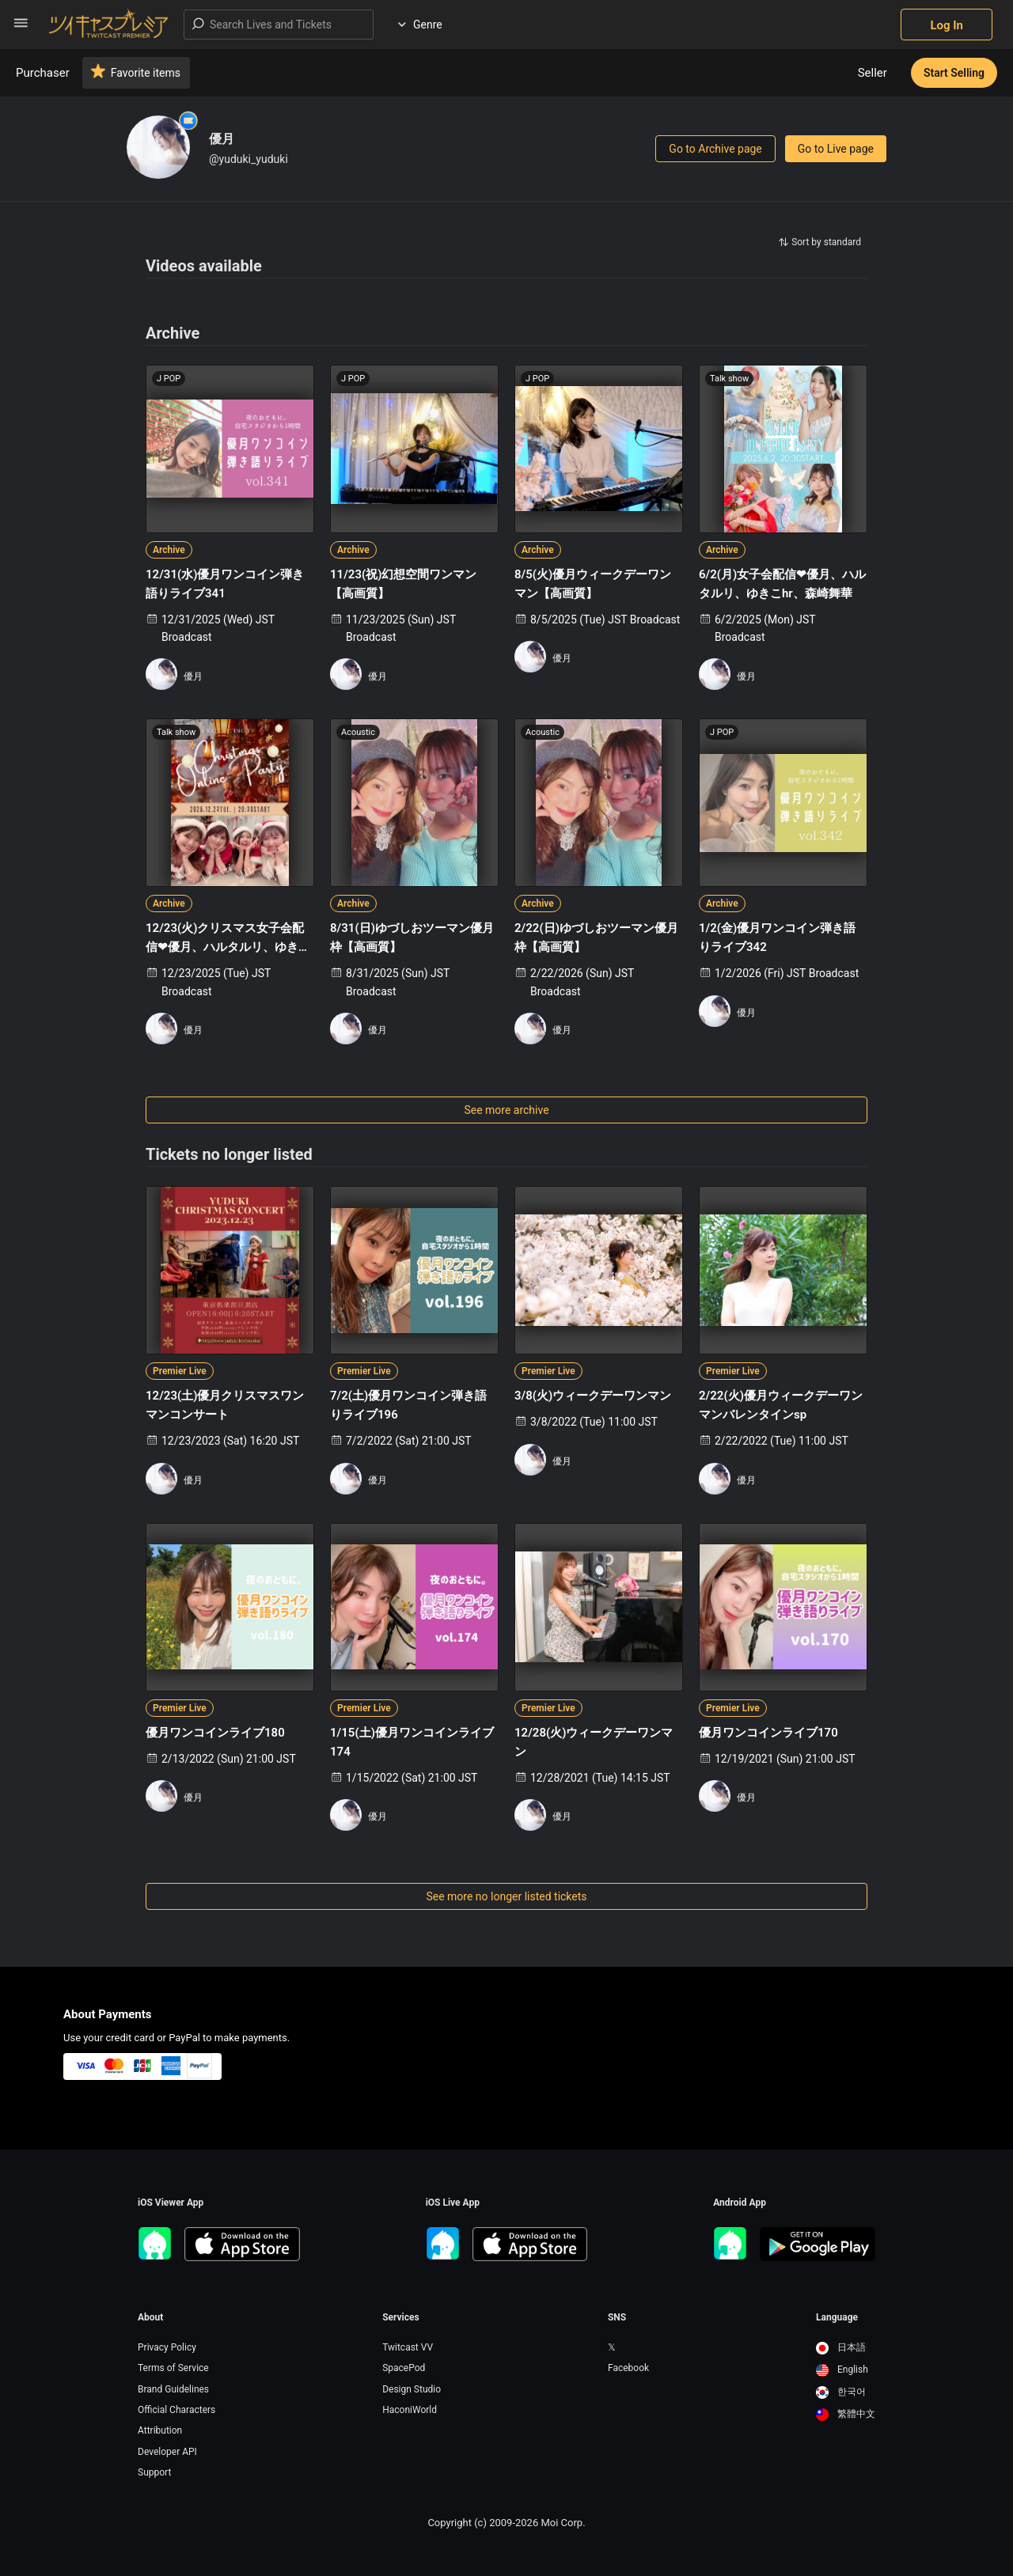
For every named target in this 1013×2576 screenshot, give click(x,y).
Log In (946, 25)
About (150, 2317)
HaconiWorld (409, 2409)
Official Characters (176, 2409)
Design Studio (411, 2389)
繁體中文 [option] (845, 2413)
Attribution (160, 2430)
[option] (845, 2348)
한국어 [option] (841, 2391)
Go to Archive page (715, 148)
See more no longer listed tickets (506, 1896)
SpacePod (403, 2367)
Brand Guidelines (173, 2389)
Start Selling (954, 72)
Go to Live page (836, 148)
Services (400, 2317)
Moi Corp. (563, 2523)
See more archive (506, 1110)
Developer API (167, 2451)
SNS (617, 2317)
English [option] (842, 2369)
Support (154, 2472)
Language (837, 2317)
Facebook (628, 2367)
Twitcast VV (407, 2347)
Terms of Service (173, 2367)
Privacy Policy (167, 2347)
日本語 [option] (841, 2347)
